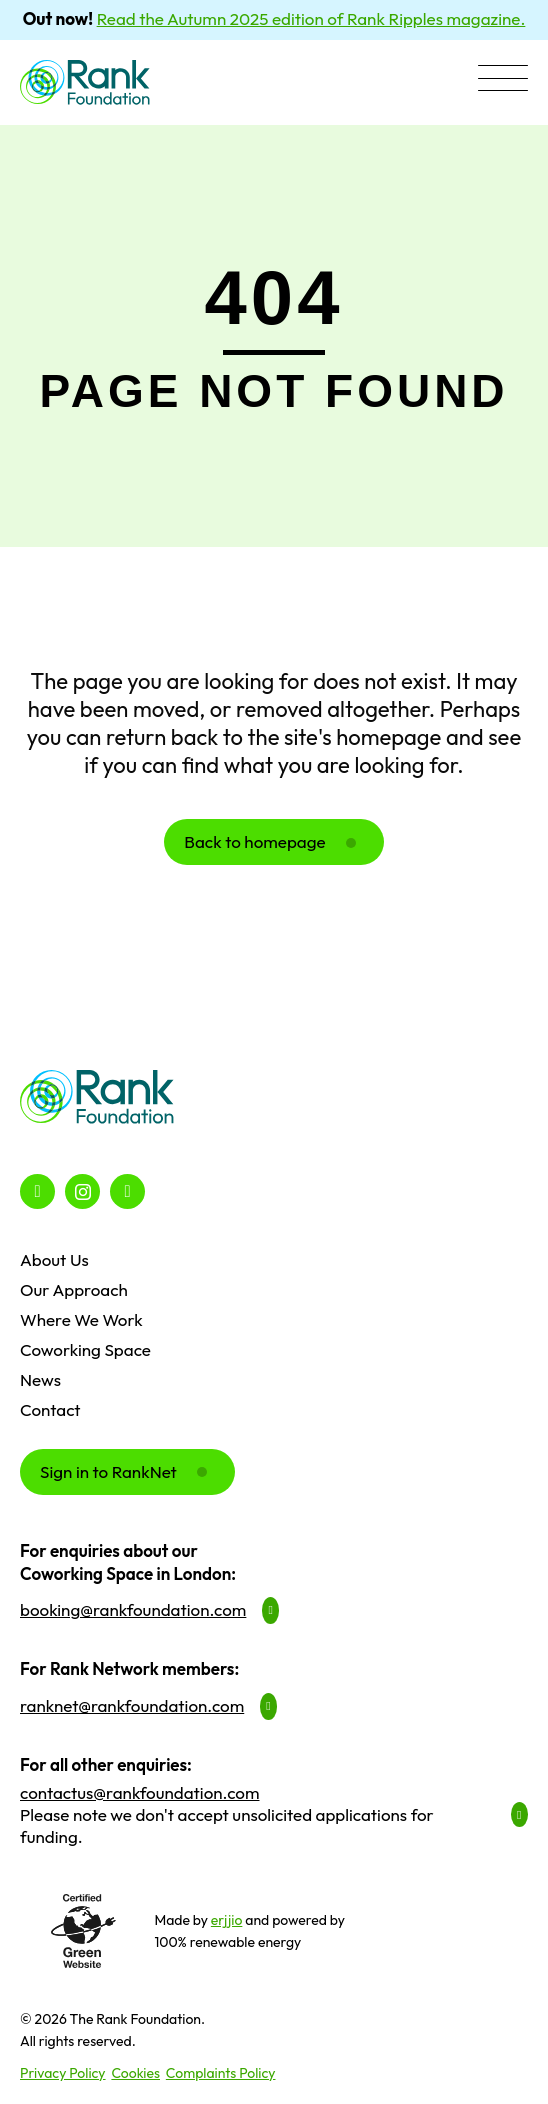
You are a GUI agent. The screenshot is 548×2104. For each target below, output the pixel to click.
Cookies (135, 2073)
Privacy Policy (63, 2073)
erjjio (227, 1920)
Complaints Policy (221, 2073)
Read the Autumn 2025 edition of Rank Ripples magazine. (311, 18)
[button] (503, 80)
